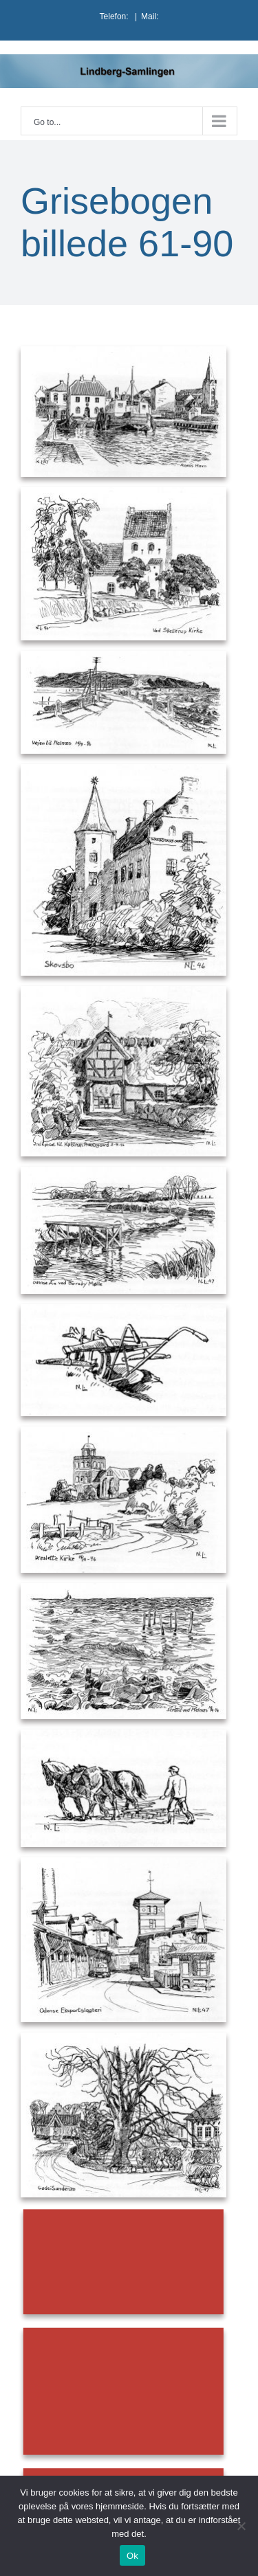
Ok (132, 2556)
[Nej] (241, 2526)
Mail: (149, 16)
